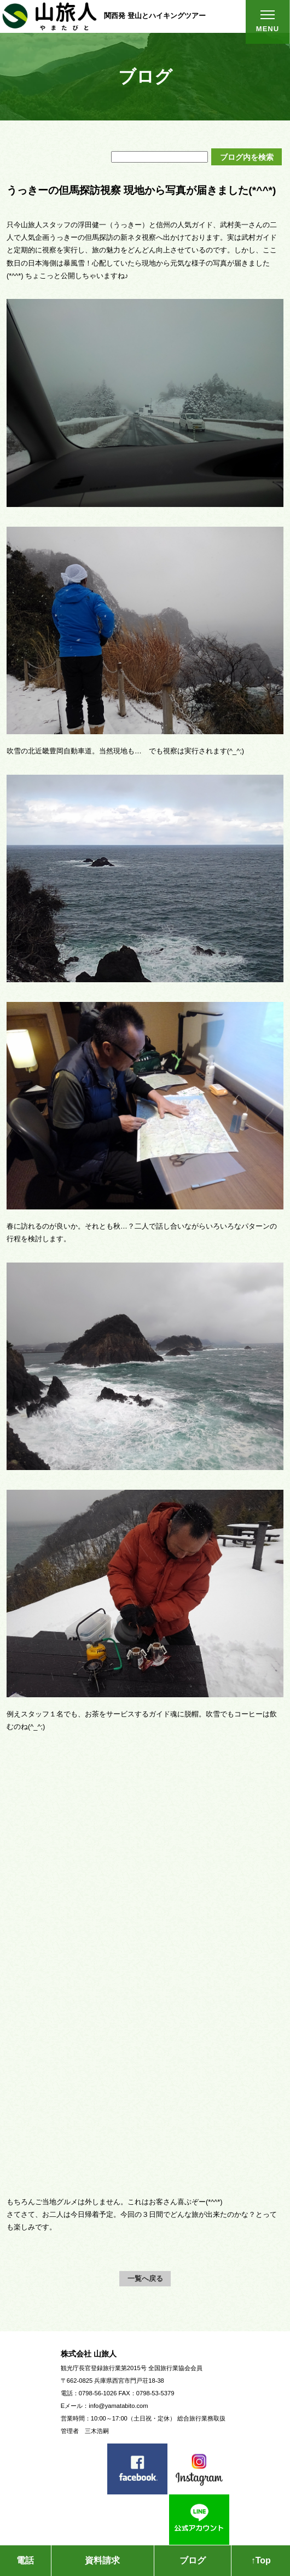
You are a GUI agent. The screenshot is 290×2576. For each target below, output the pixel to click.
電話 (25, 2560)
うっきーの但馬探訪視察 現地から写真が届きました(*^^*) (141, 190)
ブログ (192, 2560)
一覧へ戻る (145, 2278)
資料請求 (102, 2560)
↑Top (261, 2560)
